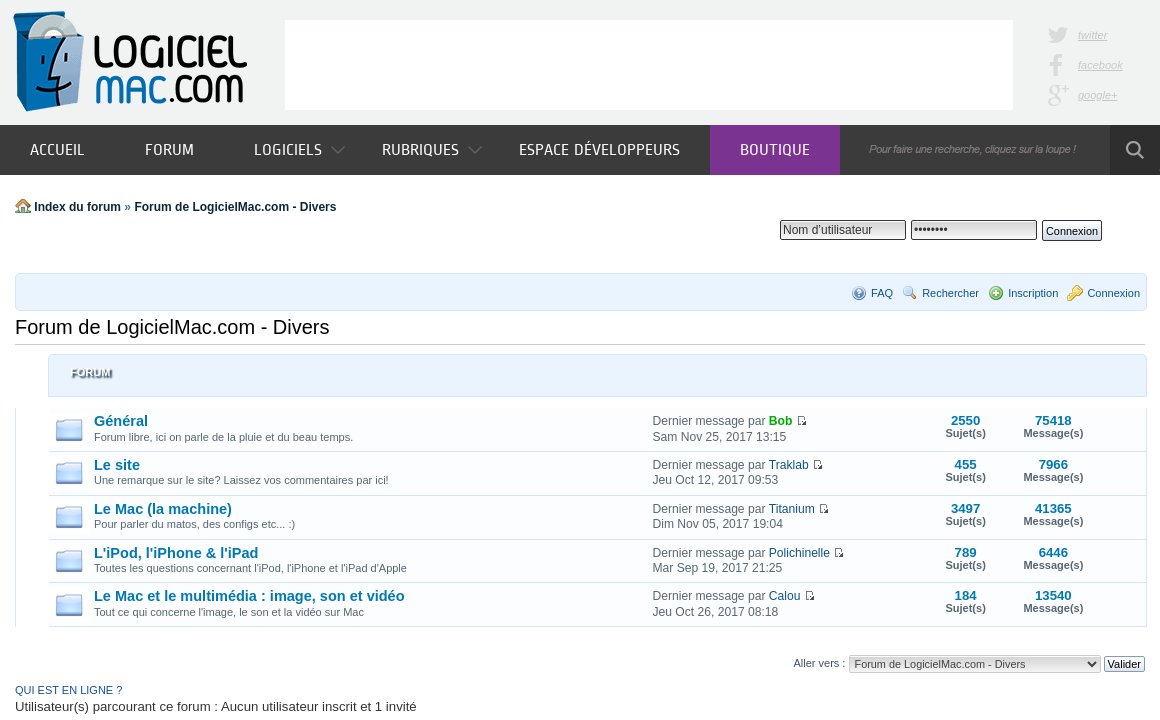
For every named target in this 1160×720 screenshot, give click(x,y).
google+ (1097, 95)
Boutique (775, 149)
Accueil (57, 149)
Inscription (1033, 293)
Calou (785, 596)
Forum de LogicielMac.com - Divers (235, 207)
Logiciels (299, 149)
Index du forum (77, 207)
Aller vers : (819, 663)
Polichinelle (799, 553)
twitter (1092, 35)
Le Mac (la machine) (163, 509)
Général (121, 421)
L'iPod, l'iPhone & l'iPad (176, 553)
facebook (1100, 65)
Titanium (792, 509)
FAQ (882, 293)
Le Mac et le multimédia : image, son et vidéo (249, 596)
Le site (117, 465)
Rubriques (432, 149)
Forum (169, 149)
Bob (781, 421)
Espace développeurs (599, 149)
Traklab (789, 465)
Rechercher (950, 293)
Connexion (1113, 293)
